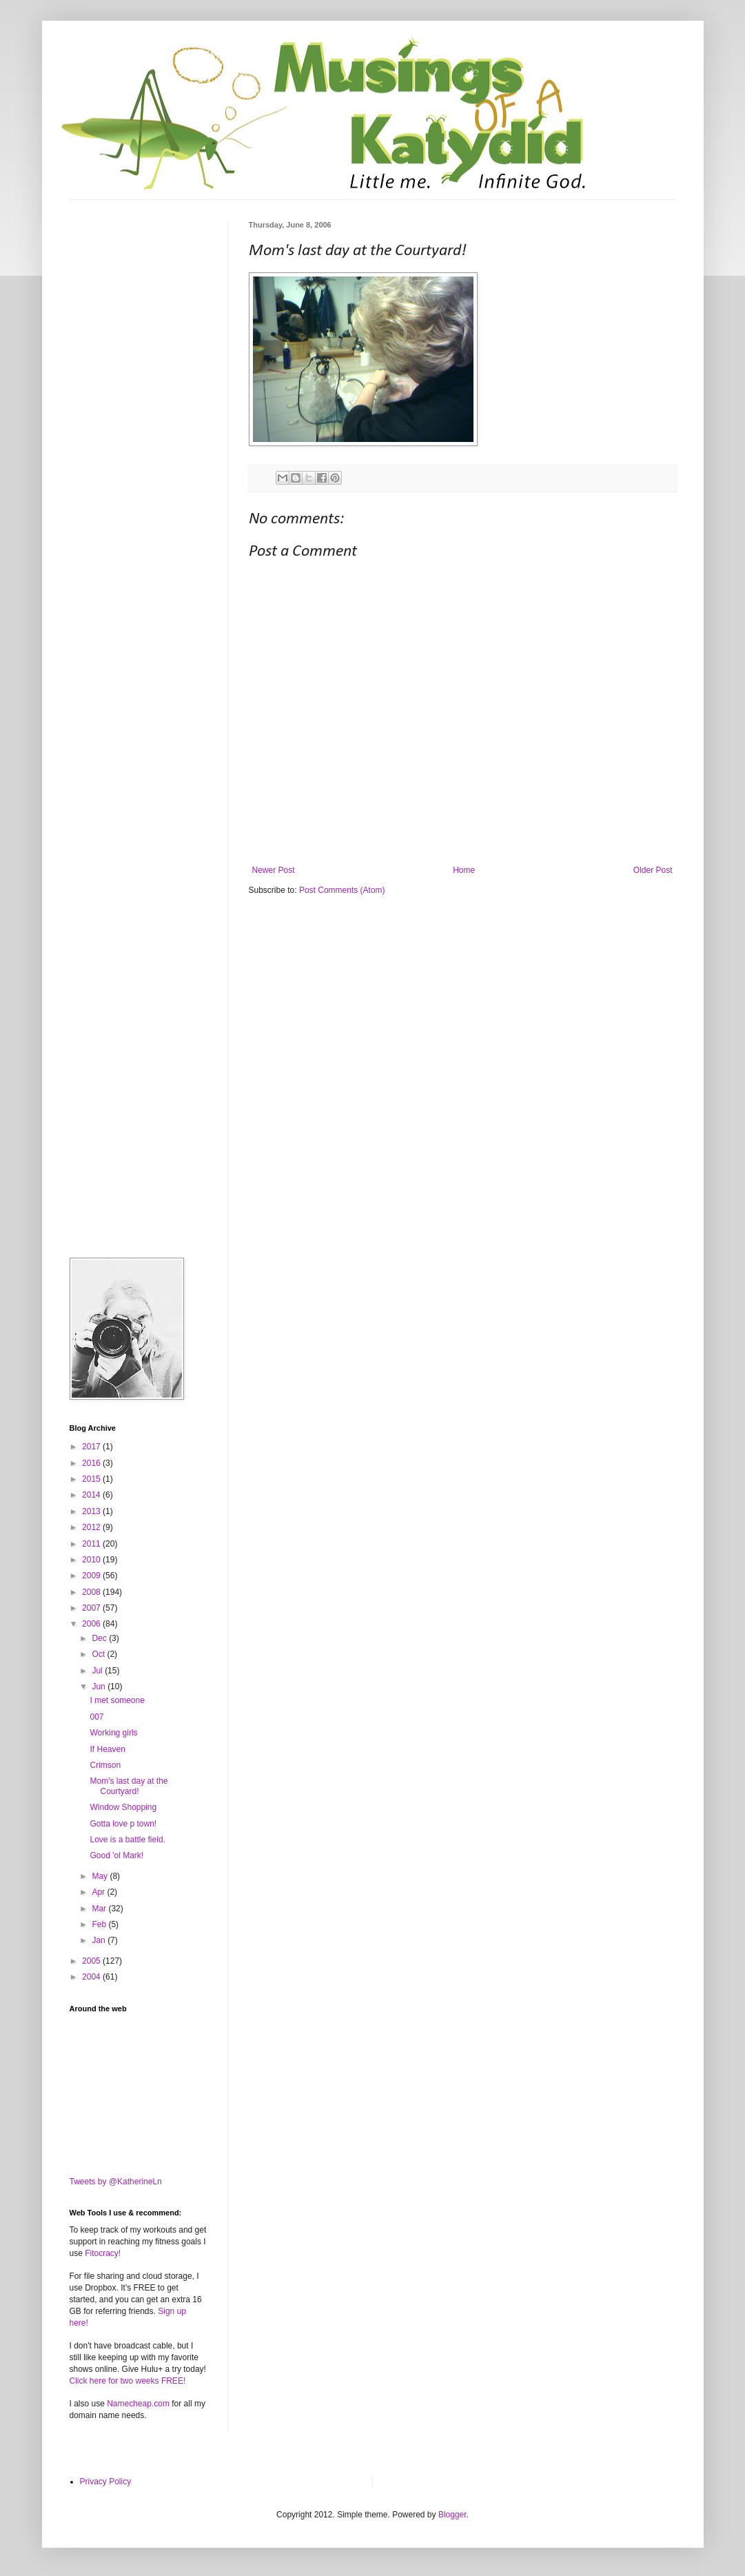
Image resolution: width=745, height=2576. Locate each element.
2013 (92, 1511)
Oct (99, 1654)
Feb (100, 1924)
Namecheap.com (138, 2403)
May (101, 1876)
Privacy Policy (106, 2481)
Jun (100, 1686)
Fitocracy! (103, 2253)
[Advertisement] (138, 290)
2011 (92, 1544)
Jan (100, 1940)
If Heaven (107, 1749)
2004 (92, 1977)
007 (96, 1717)
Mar (100, 1908)
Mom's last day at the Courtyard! (128, 1785)
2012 (92, 1527)
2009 (92, 1575)
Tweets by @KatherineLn (116, 2181)
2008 (92, 1592)
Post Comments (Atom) (342, 890)
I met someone (117, 1700)
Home (464, 870)
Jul (98, 1671)
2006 (92, 1624)
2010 (92, 1559)
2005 (92, 1961)
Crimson (105, 1765)
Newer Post (273, 870)
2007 (92, 1608)
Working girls (113, 1733)
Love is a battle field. (127, 1839)
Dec (100, 1638)
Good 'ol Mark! (116, 1855)
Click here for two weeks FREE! (128, 2381)
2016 (92, 1463)
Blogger (452, 2514)
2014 (92, 1495)
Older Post (653, 870)
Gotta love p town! (123, 1824)
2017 (92, 1446)
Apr (99, 1892)
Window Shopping (123, 1807)
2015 (92, 1479)
